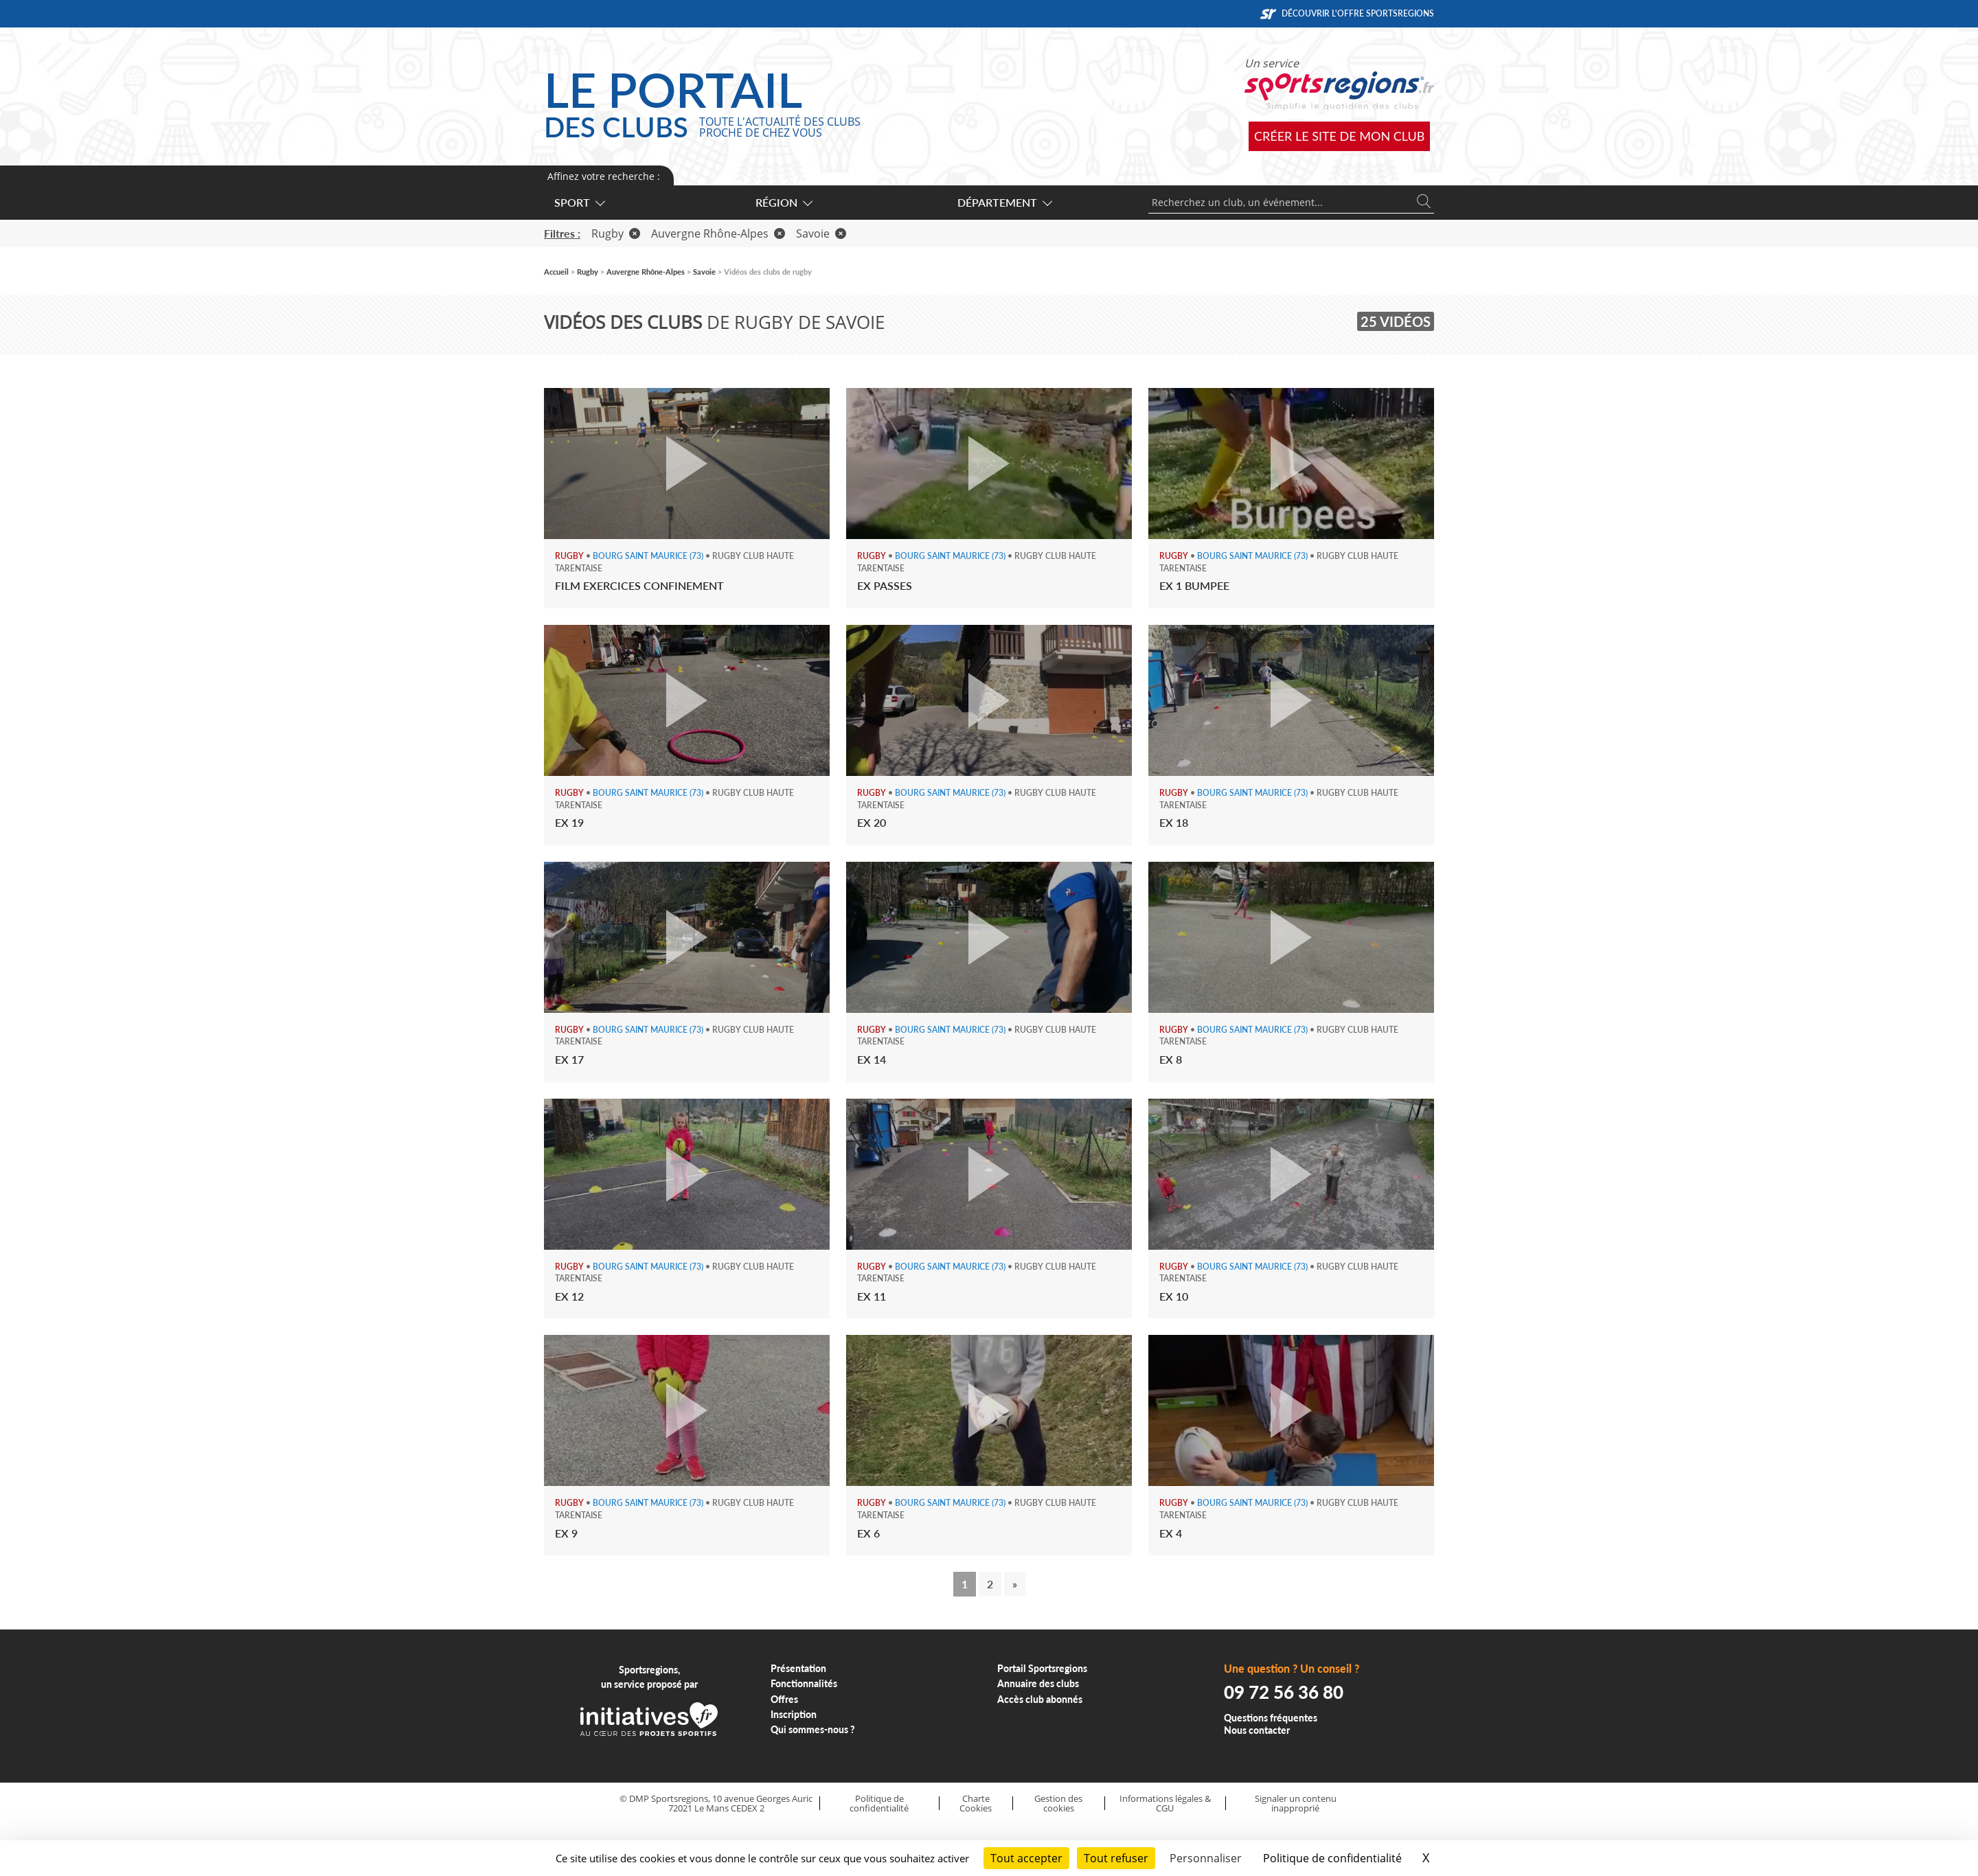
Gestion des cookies (1058, 1804)
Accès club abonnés (1039, 1699)
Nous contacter (1257, 1730)
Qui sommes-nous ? (813, 1729)
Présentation (798, 1668)
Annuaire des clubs (1038, 1683)
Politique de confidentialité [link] (1332, 1858)
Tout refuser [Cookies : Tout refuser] (1116, 1858)
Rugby (615, 233)
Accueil (556, 271)
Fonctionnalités (804, 1683)
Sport (579, 202)
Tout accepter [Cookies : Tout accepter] (1026, 1858)
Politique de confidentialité (879, 1804)
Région (783, 202)
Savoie (821, 233)
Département (1004, 202)
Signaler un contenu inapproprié (1296, 1804)
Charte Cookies (975, 1804)
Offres (784, 1699)
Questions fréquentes (1270, 1718)
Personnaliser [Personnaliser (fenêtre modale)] (1206, 1858)
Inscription (794, 1714)
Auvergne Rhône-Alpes (718, 233)
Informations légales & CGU (1165, 1804)
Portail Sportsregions (1042, 1668)
